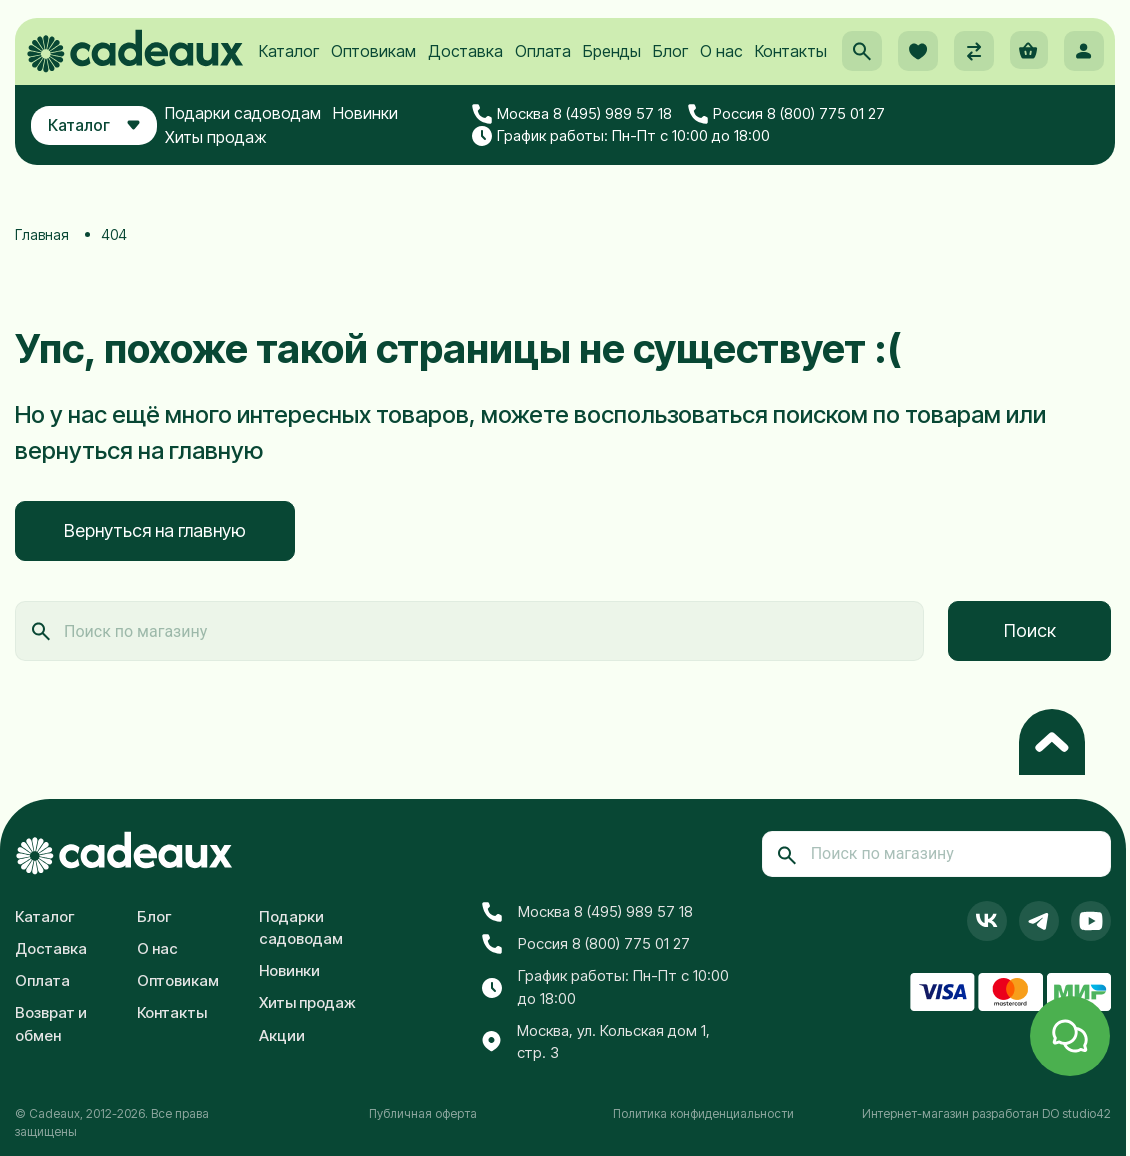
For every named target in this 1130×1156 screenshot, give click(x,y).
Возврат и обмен (51, 1023)
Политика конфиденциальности (703, 1112)
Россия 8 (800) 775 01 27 (800, 138)
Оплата (542, 71)
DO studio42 (1076, 1112)
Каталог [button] (104, 149)
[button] (855, 71)
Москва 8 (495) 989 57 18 (587, 138)
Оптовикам (372, 71)
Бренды (611, 71)
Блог (669, 71)
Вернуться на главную (155, 530)
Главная (42, 234)
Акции (282, 1034)
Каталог (288, 71)
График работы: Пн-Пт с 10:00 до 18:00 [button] (636, 160)
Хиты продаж (237, 161)
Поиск (1030, 630)
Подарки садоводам (264, 137)
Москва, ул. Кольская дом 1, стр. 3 (596, 1041)
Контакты (790, 71)
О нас (720, 71)
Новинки (386, 137)
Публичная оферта (423, 1112)
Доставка (464, 71)
